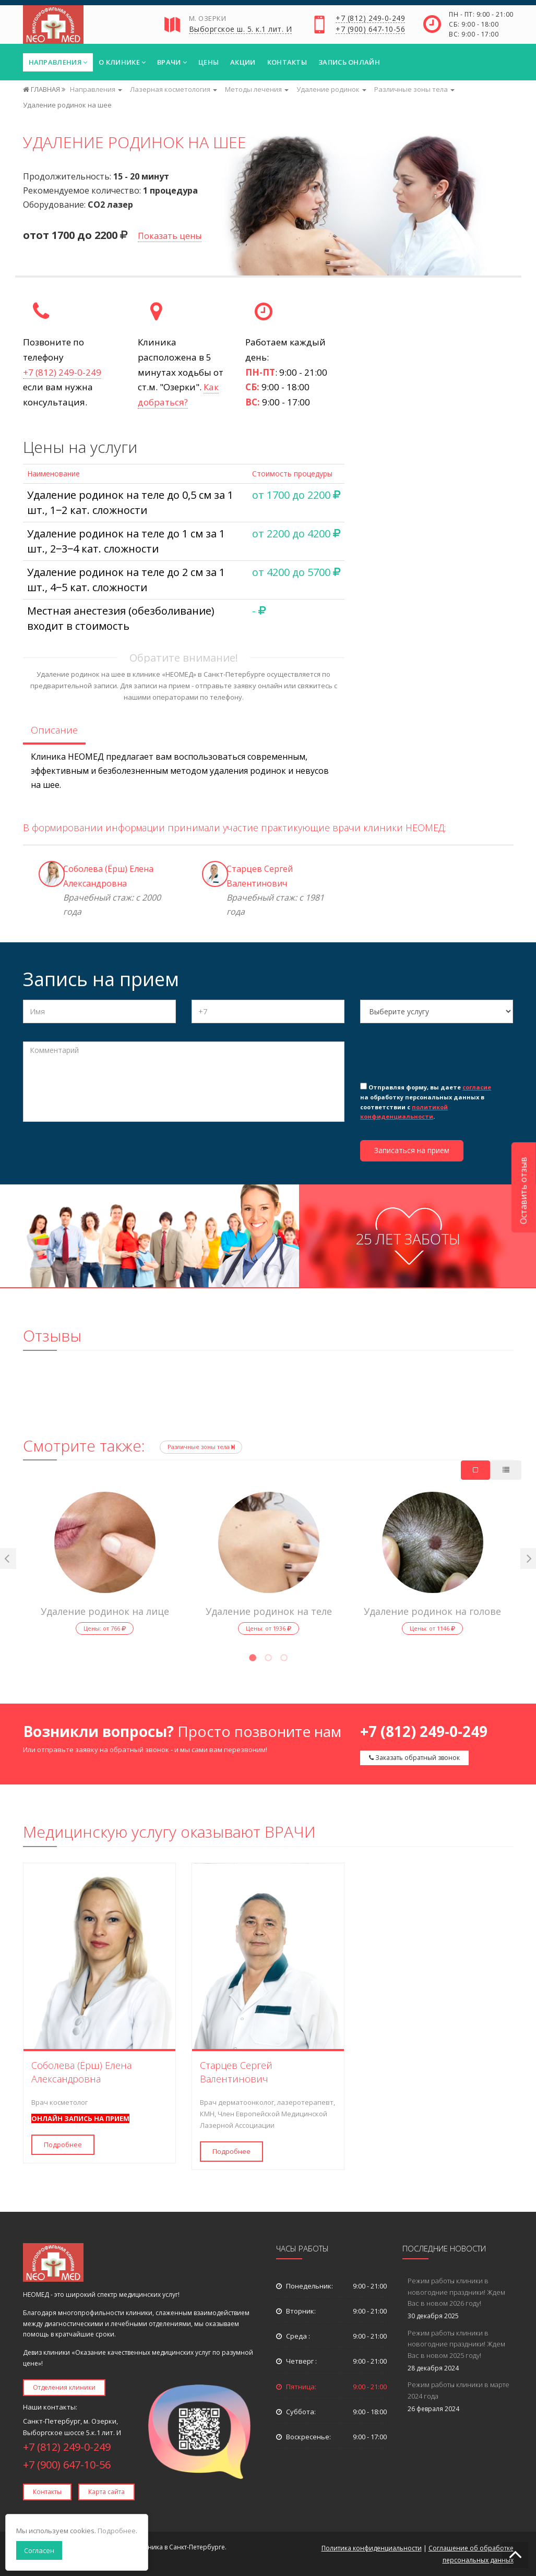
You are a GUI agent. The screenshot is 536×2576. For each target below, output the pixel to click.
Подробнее (63, 2144)
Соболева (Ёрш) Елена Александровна (81, 2072)
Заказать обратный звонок (414, 1757)
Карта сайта (106, 2491)
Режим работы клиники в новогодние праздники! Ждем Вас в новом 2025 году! (456, 2344)
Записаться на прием (411, 1150)
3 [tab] (284, 1659)
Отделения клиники (64, 2387)
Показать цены (169, 236)
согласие (476, 1087)
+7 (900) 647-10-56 (370, 30)
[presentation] (439, 1060)
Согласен (39, 2550)
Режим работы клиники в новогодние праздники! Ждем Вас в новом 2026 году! (456, 2292)
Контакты (287, 62)
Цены (208, 62)
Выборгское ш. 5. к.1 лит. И (240, 30)
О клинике (122, 62)
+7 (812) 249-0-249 (370, 19)
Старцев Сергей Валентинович (236, 2072)
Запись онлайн (349, 62)
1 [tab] (252, 1659)
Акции (243, 62)
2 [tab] (268, 1659)
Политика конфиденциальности (371, 2548)
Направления (58, 62)
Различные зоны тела (201, 1447)
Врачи (172, 62)
